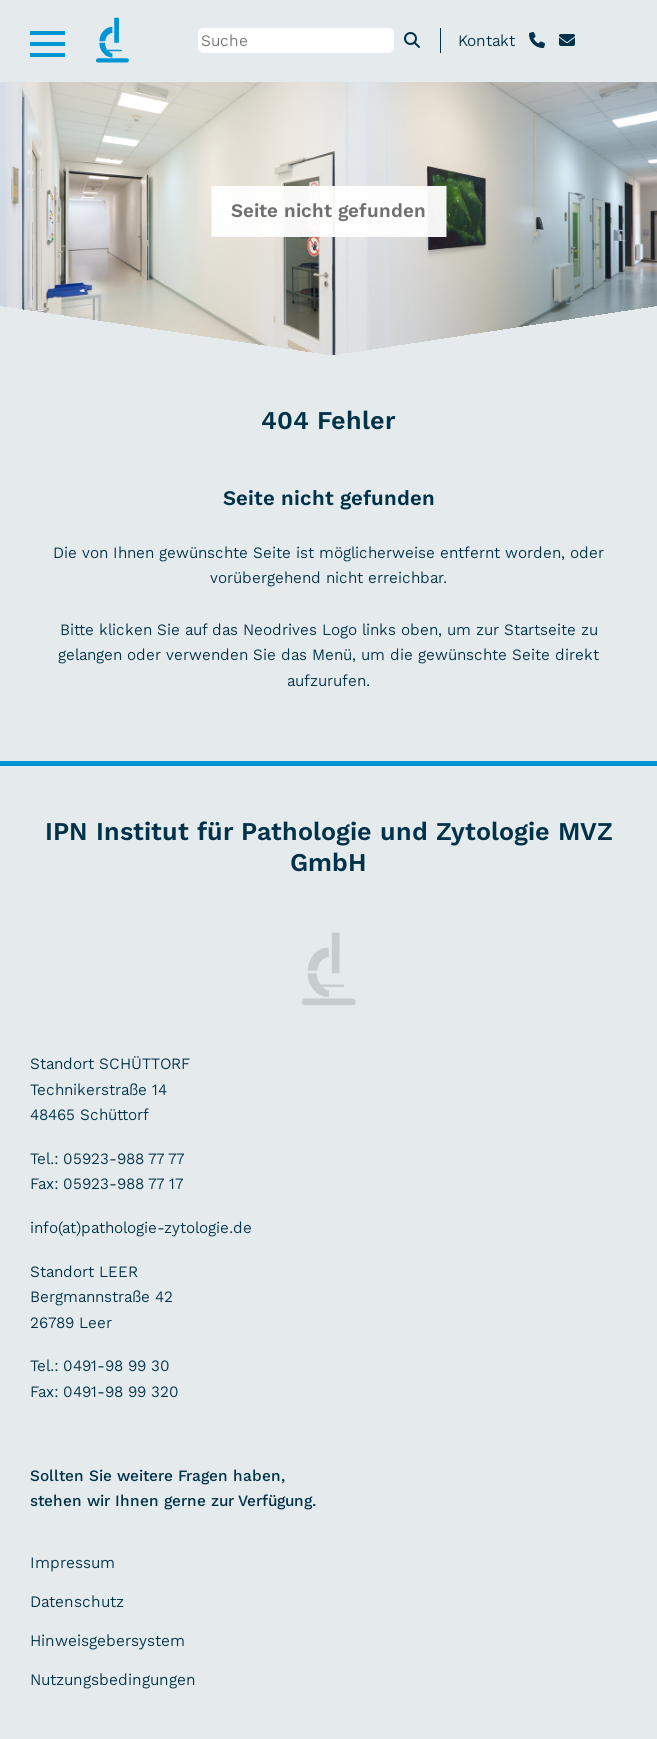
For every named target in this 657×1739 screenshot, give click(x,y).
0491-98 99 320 (118, 1391)
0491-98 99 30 (116, 1365)
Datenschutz (77, 1601)
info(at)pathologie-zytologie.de (141, 1227)
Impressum (72, 1562)
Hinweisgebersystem (107, 1640)
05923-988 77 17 (120, 1183)
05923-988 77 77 (123, 1158)
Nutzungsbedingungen (113, 1679)
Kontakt (486, 40)
